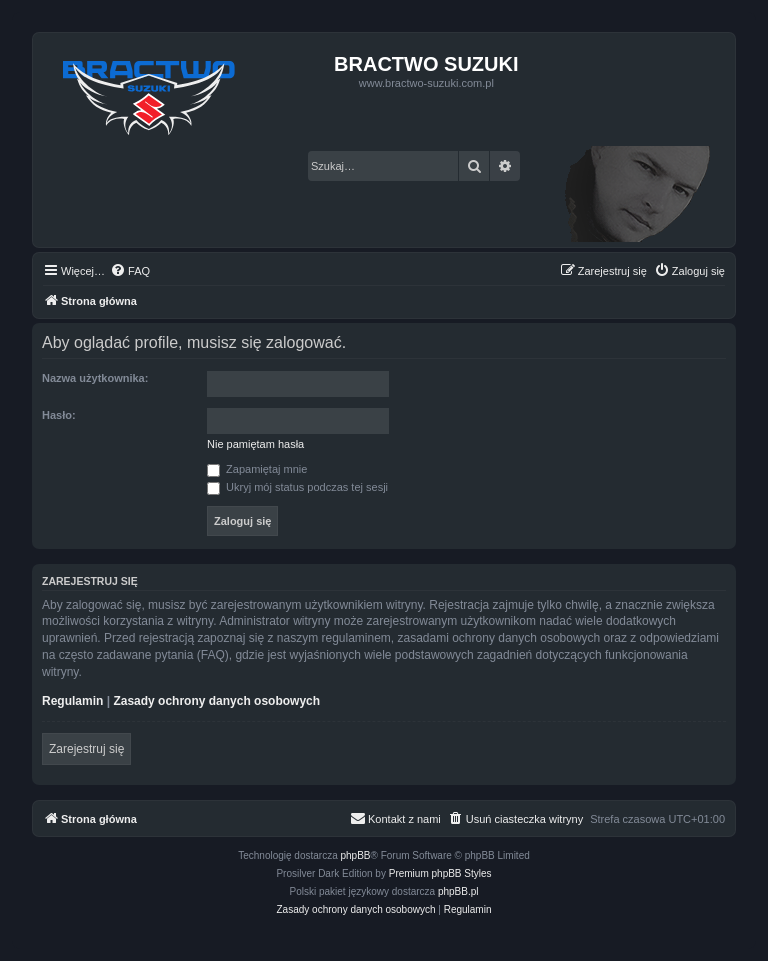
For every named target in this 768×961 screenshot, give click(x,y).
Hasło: (59, 415)
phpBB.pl (458, 891)
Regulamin (72, 701)
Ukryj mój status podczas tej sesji (297, 487)
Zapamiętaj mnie (257, 469)
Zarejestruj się (86, 749)
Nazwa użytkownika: (95, 378)
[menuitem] (130, 271)
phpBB (356, 855)
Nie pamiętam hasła (255, 444)
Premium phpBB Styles (440, 873)
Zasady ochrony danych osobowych (216, 701)
